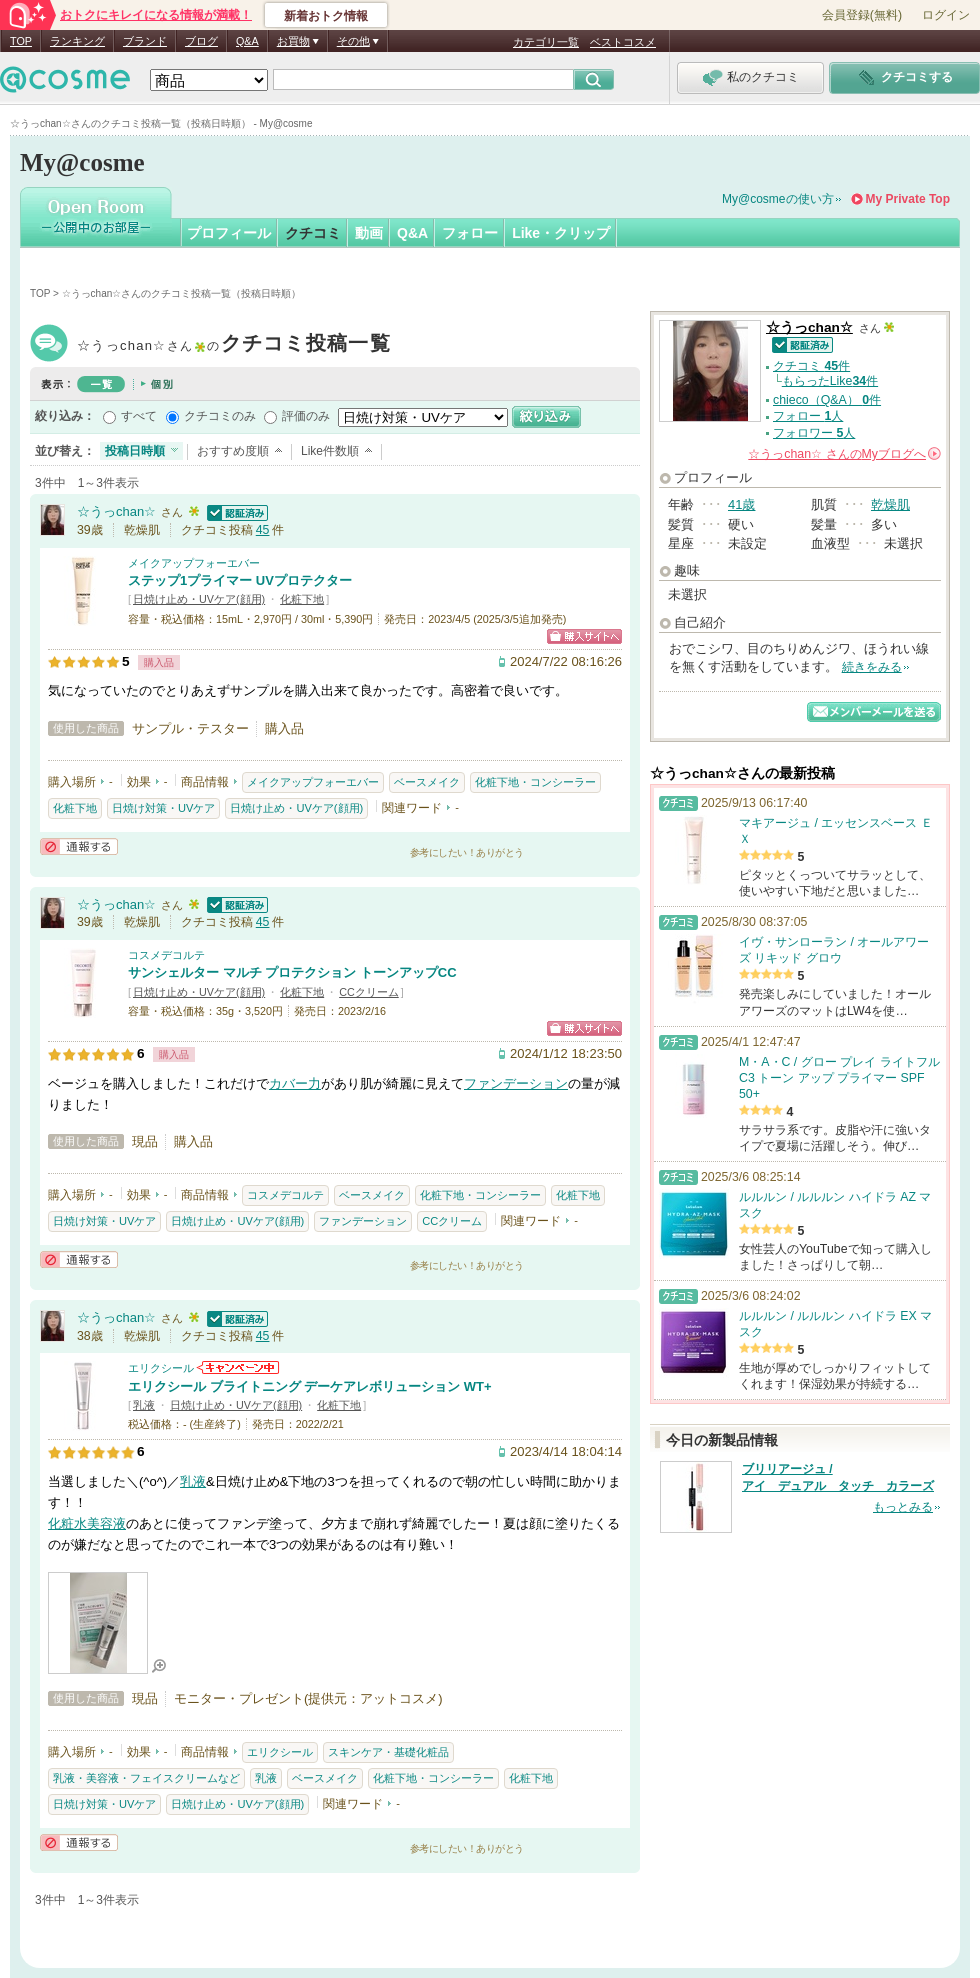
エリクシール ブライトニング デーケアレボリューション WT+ (310, 1386)
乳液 (144, 1405)
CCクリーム (369, 992)
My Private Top (908, 199)
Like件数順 (330, 451)
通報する (79, 846)
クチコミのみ (220, 416)
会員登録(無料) (862, 15)
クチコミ (313, 233)
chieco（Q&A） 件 (827, 400)
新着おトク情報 (326, 16)
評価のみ (306, 416)
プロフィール (229, 233)
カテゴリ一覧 (546, 42)
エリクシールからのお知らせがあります (238, 1367)
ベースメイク (427, 782)
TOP (21, 41)
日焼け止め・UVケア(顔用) (199, 599)
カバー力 (295, 1083)
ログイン (946, 15)
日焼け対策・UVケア (163, 808)
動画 (369, 233)
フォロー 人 (808, 416)
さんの (844, 454)
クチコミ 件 (811, 366)
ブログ (201, 41)
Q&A (247, 41)
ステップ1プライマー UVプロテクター (240, 580)
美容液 (106, 1523)
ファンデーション (516, 1083)
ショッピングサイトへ (584, 636)
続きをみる (872, 667)
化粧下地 (302, 599)
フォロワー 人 (814, 433)
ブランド (145, 41)
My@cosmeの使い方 (778, 199)
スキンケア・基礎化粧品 (388, 1752)
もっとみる (903, 1507)
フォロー (470, 233)
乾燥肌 (890, 504)
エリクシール (161, 1368)
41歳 (741, 504)
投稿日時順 (135, 451)
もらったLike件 (830, 381)
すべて (139, 416)
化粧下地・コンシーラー (535, 782)
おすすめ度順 (233, 451)
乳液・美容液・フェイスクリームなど (146, 1778)
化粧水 (67, 1523)
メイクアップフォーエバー (194, 563)
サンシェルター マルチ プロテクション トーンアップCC (292, 972)
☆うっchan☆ (234, 345)
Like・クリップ (561, 233)
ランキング (77, 41)
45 (263, 530)
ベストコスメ (623, 42)
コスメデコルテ (166, 955)
